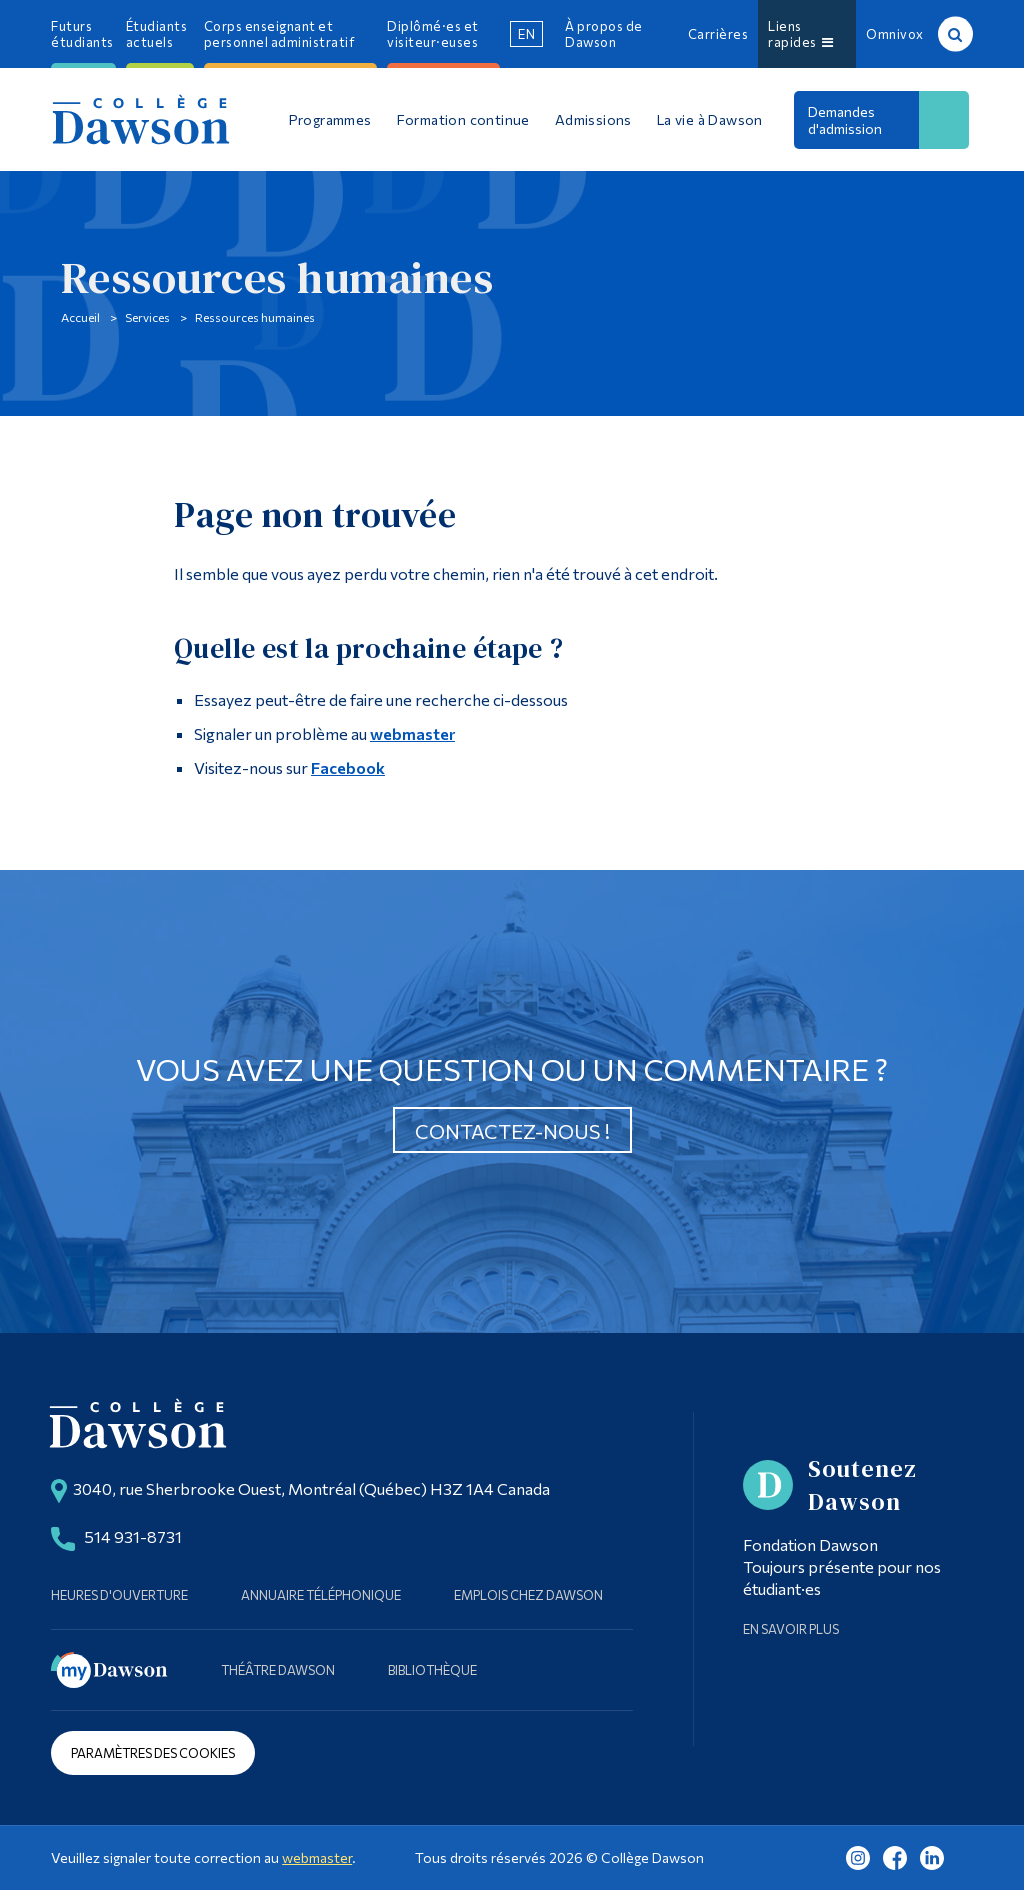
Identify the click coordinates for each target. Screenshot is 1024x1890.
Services (147, 317)
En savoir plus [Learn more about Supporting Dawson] (791, 1629)
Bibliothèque (432, 1670)
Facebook (348, 767)
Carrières (718, 34)
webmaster (412, 733)
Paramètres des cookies (153, 1753)
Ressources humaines (255, 317)
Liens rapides (800, 34)
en (526, 34)
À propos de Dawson (604, 34)
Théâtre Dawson (278, 1670)
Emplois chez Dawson (528, 1595)
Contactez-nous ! (512, 1131)
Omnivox (895, 34)
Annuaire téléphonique (321, 1595)
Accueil (80, 317)
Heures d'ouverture (119, 1595)
